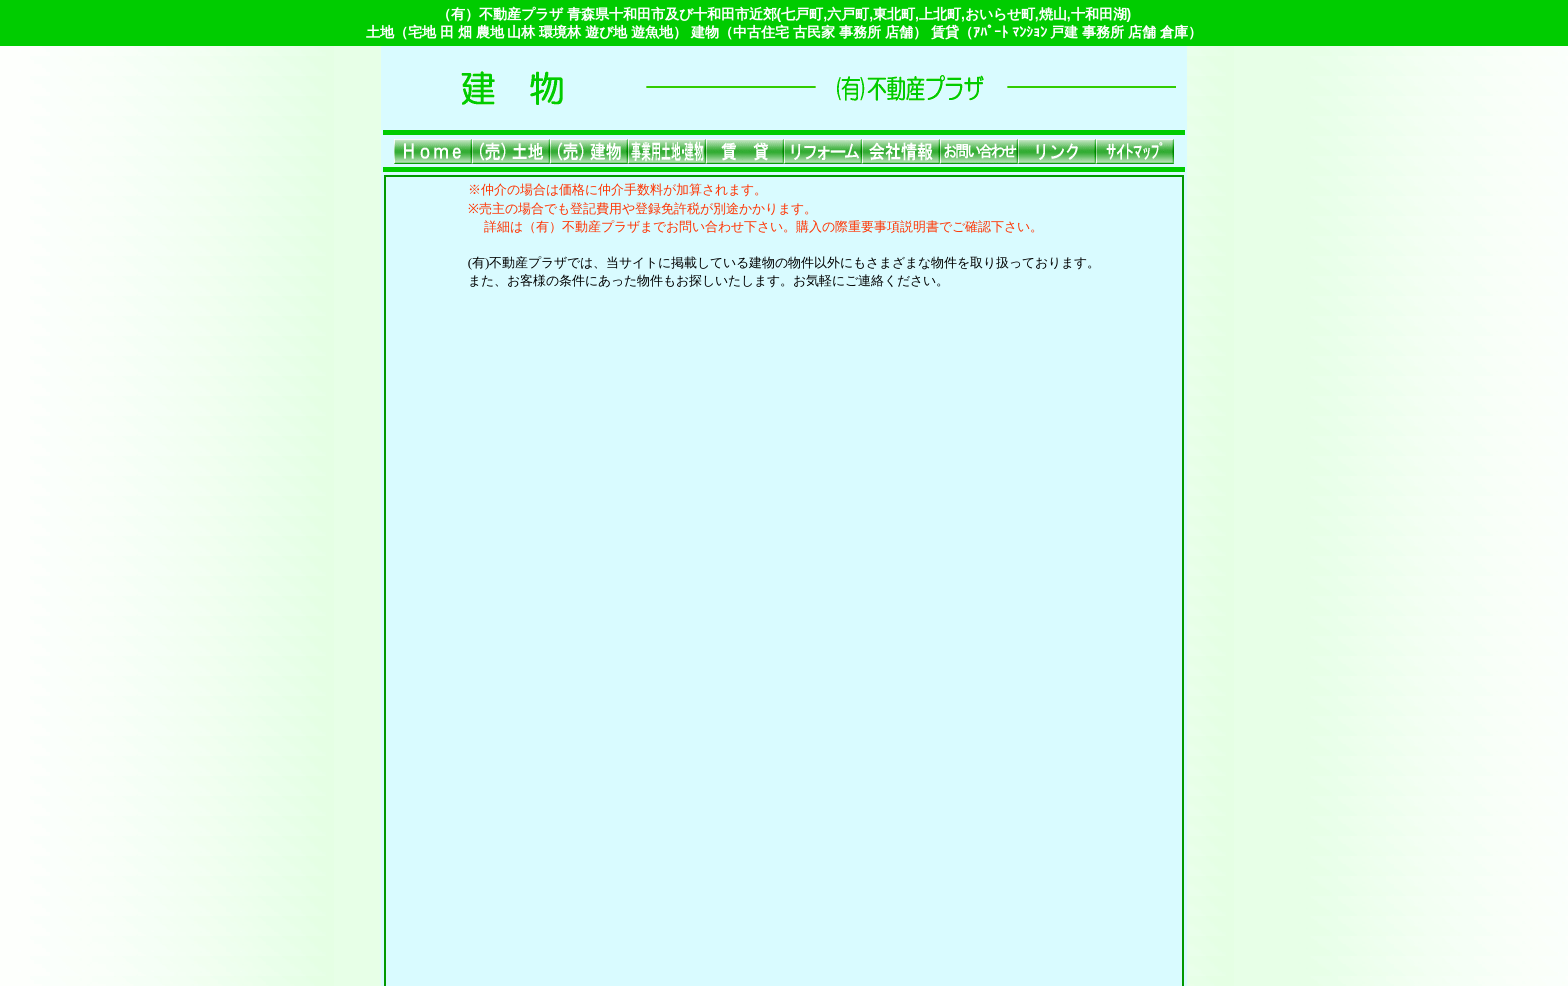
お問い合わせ (1037, 801)
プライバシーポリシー (805, 831)
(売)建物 (632, 801)
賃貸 (813, 801)
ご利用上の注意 (938, 831)
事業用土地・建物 (729, 801)
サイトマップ (679, 831)
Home (508, 801)
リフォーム (876, 801)
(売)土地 (567, 801)
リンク (602, 831)
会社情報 (953, 801)
